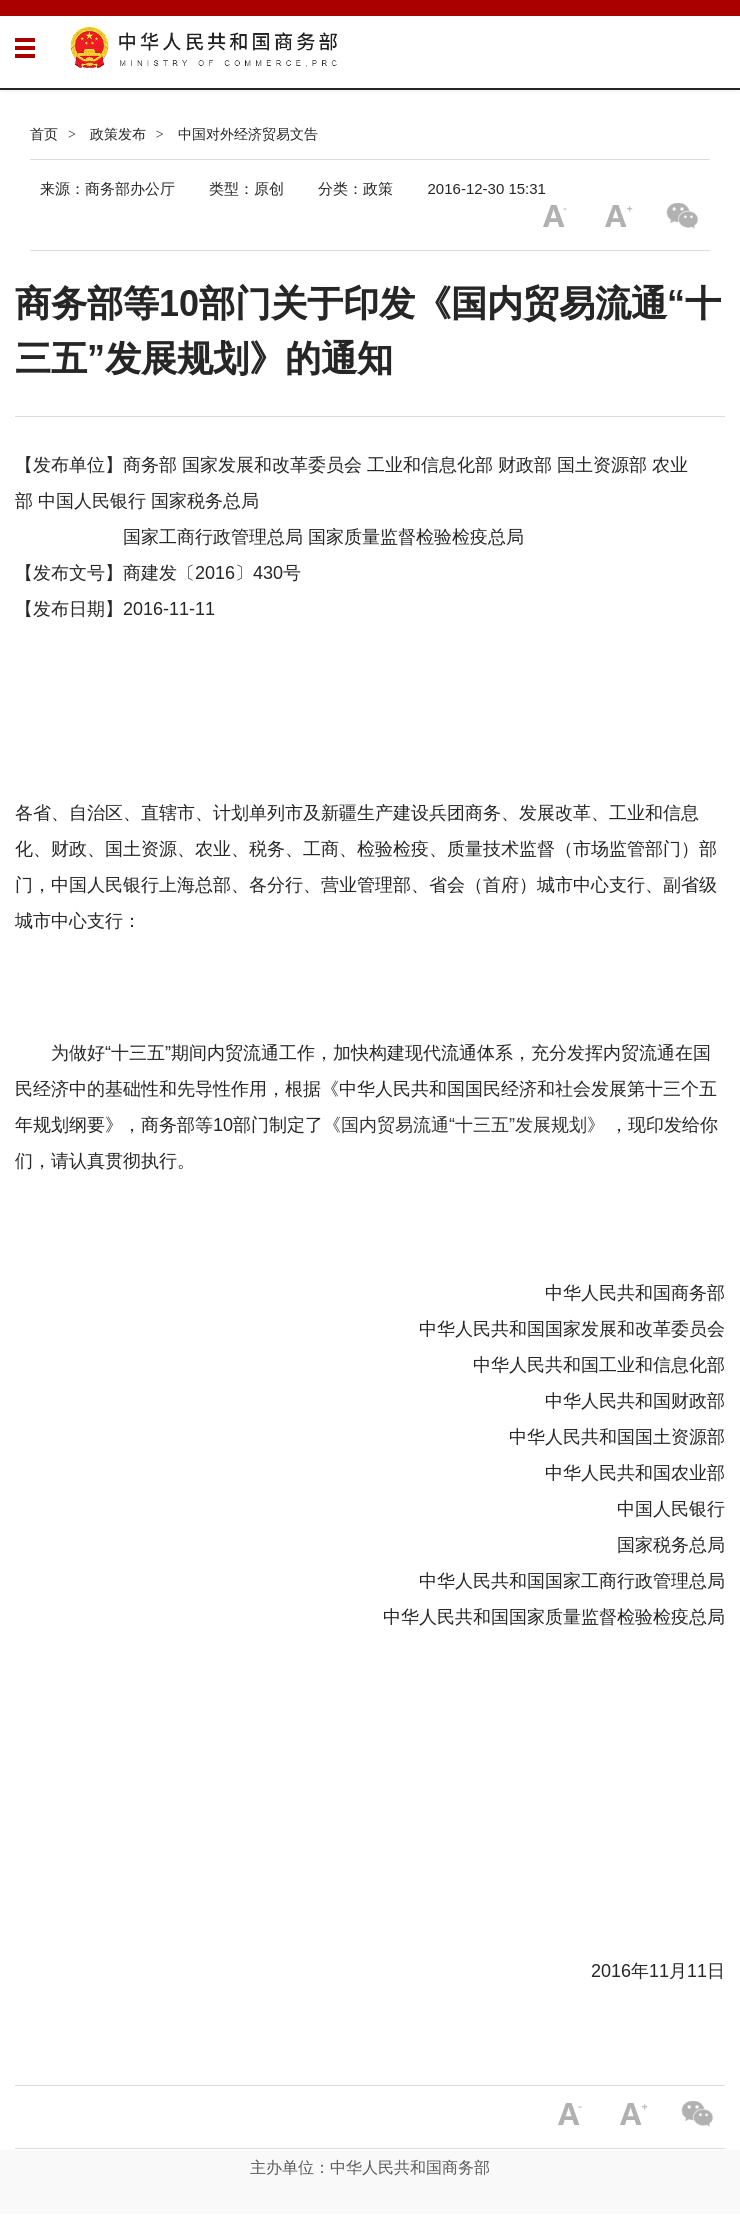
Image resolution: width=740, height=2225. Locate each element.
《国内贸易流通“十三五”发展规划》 (464, 1125)
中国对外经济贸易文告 (248, 134)
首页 (44, 134)
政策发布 (118, 134)
